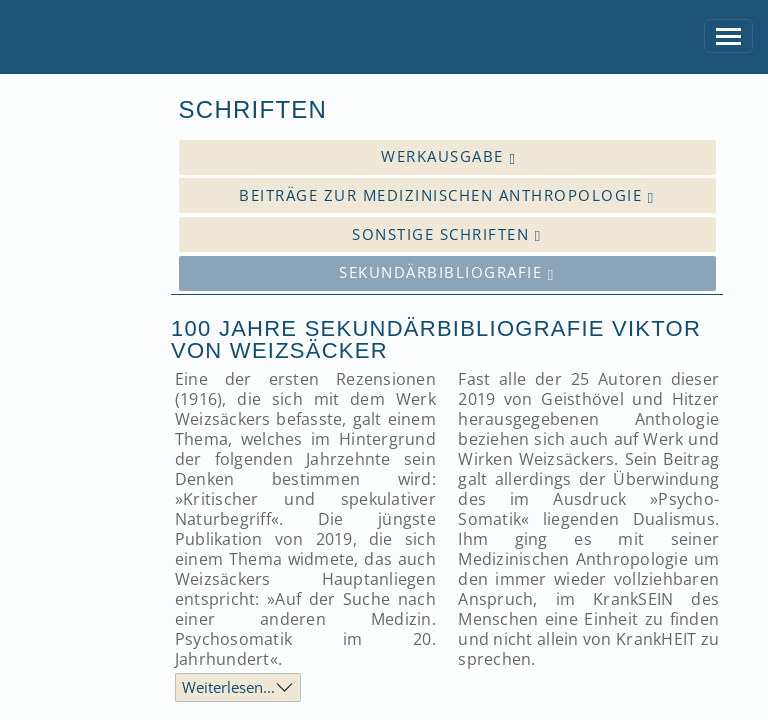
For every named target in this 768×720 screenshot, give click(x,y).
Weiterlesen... (228, 687)
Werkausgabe (448, 156)
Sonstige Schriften (446, 234)
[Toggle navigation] (729, 36)
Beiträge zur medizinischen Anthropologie (446, 195)
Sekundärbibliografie (446, 272)
